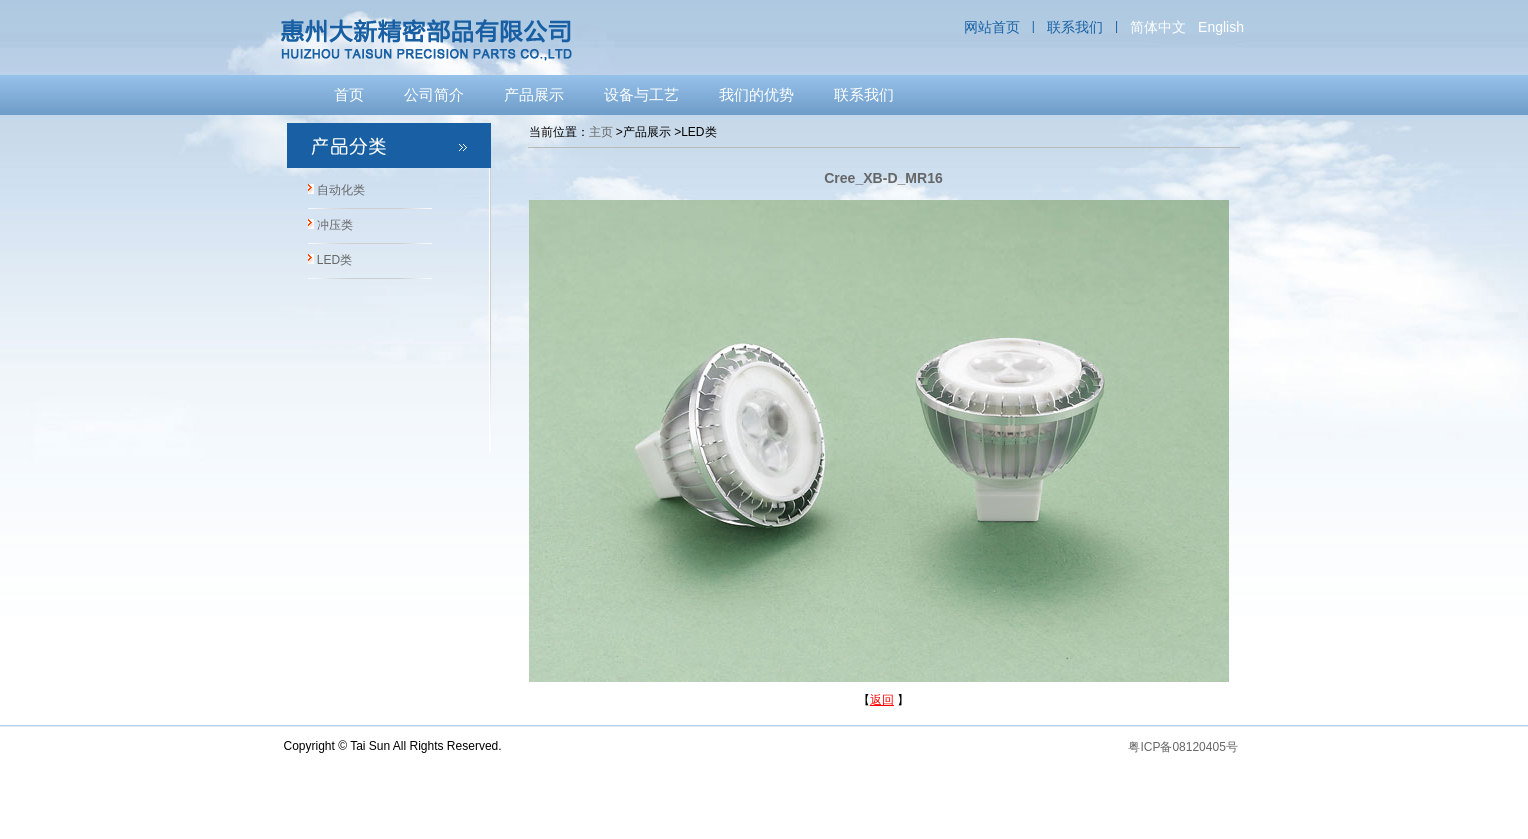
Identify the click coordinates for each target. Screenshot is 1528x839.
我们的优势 (756, 94)
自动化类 (341, 190)
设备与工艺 (641, 94)
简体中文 (1158, 27)
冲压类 (335, 225)
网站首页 (992, 27)
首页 (349, 94)
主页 (601, 132)
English (1221, 27)
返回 (882, 700)
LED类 (334, 260)
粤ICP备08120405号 (1182, 747)
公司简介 (434, 94)
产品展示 (534, 94)
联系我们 (1075, 27)
